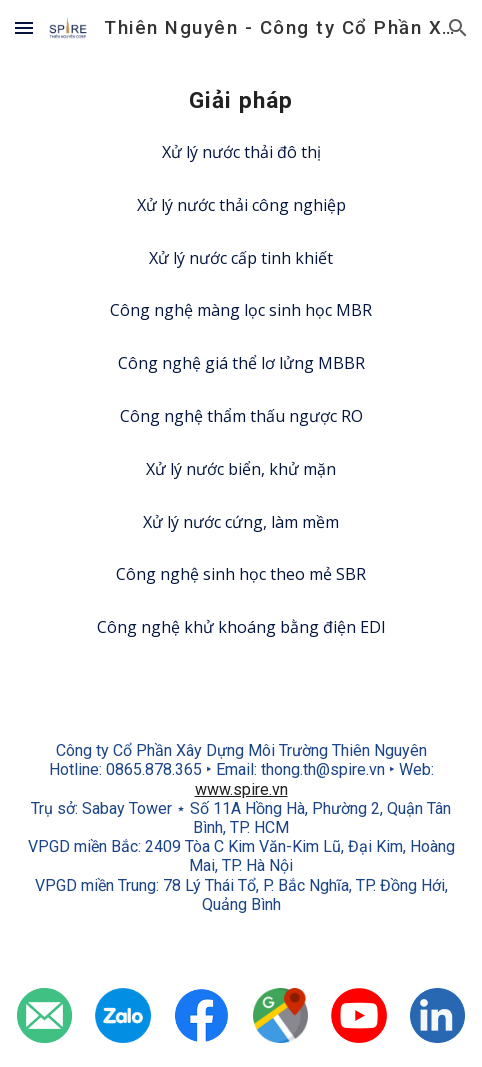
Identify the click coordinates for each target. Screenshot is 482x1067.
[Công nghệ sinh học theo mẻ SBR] (241, 574)
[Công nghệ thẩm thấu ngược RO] (241, 416)
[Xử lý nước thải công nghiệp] (241, 205)
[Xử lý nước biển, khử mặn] (241, 469)
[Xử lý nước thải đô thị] (241, 152)
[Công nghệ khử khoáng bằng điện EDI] (241, 627)
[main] (241, 101)
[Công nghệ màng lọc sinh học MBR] (241, 310)
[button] (24, 27)
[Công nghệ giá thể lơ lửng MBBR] (241, 363)
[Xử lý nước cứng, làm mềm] (241, 522)
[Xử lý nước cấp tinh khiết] (241, 258)
